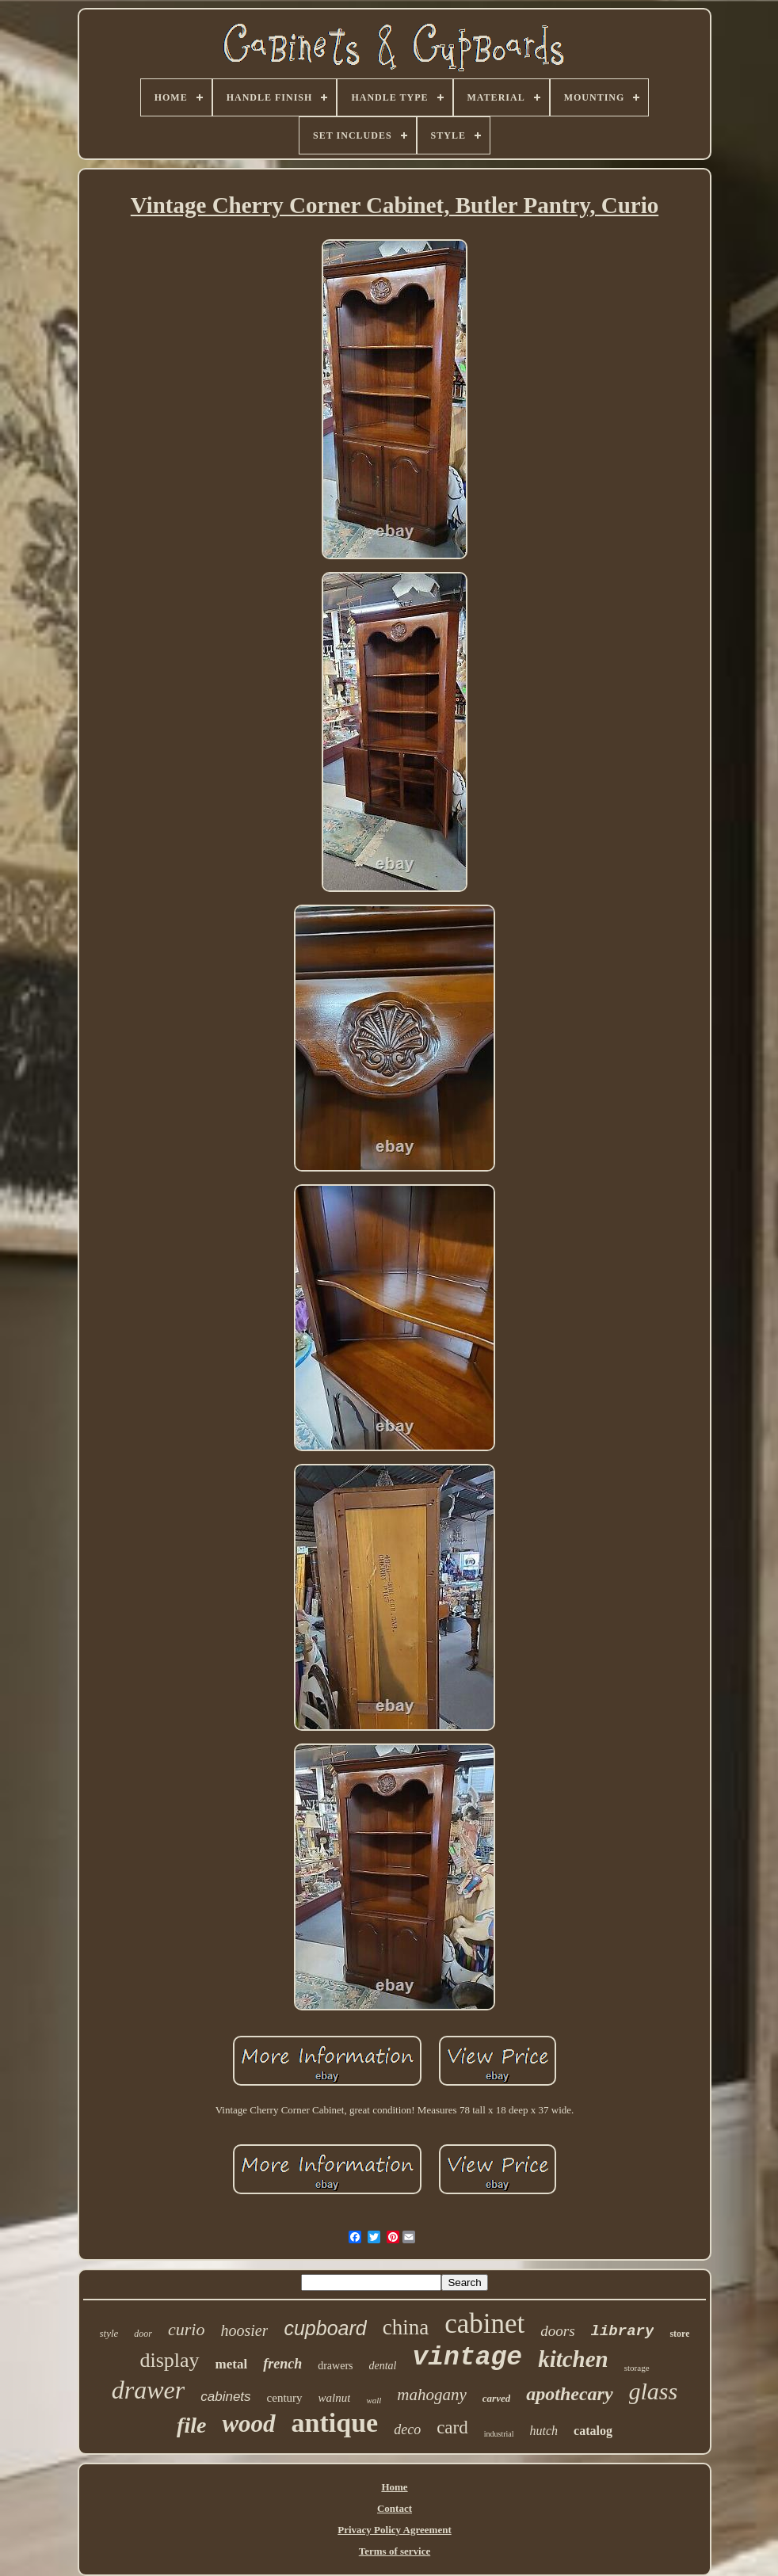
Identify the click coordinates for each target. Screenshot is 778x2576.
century (285, 2397)
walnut (334, 2397)
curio (186, 2329)
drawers (335, 2366)
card (452, 2427)
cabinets (225, 2396)
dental (383, 2366)
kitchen (573, 2359)
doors (557, 2331)
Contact (394, 2508)
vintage (468, 2357)
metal (231, 2364)
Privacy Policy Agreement (394, 2530)
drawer (148, 2390)
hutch (544, 2430)
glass (653, 2391)
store (679, 2333)
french (282, 2364)
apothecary (569, 2394)
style (109, 2333)
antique (335, 2422)
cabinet (484, 2323)
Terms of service (395, 2551)
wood (248, 2423)
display (169, 2360)
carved (496, 2398)
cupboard (325, 2328)
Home (394, 2487)
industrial (499, 2433)
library (622, 2331)
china (406, 2327)
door (143, 2333)
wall (373, 2400)
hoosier (244, 2330)
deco (407, 2429)
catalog (593, 2430)
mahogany (432, 2394)
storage (637, 2367)
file (191, 2425)
